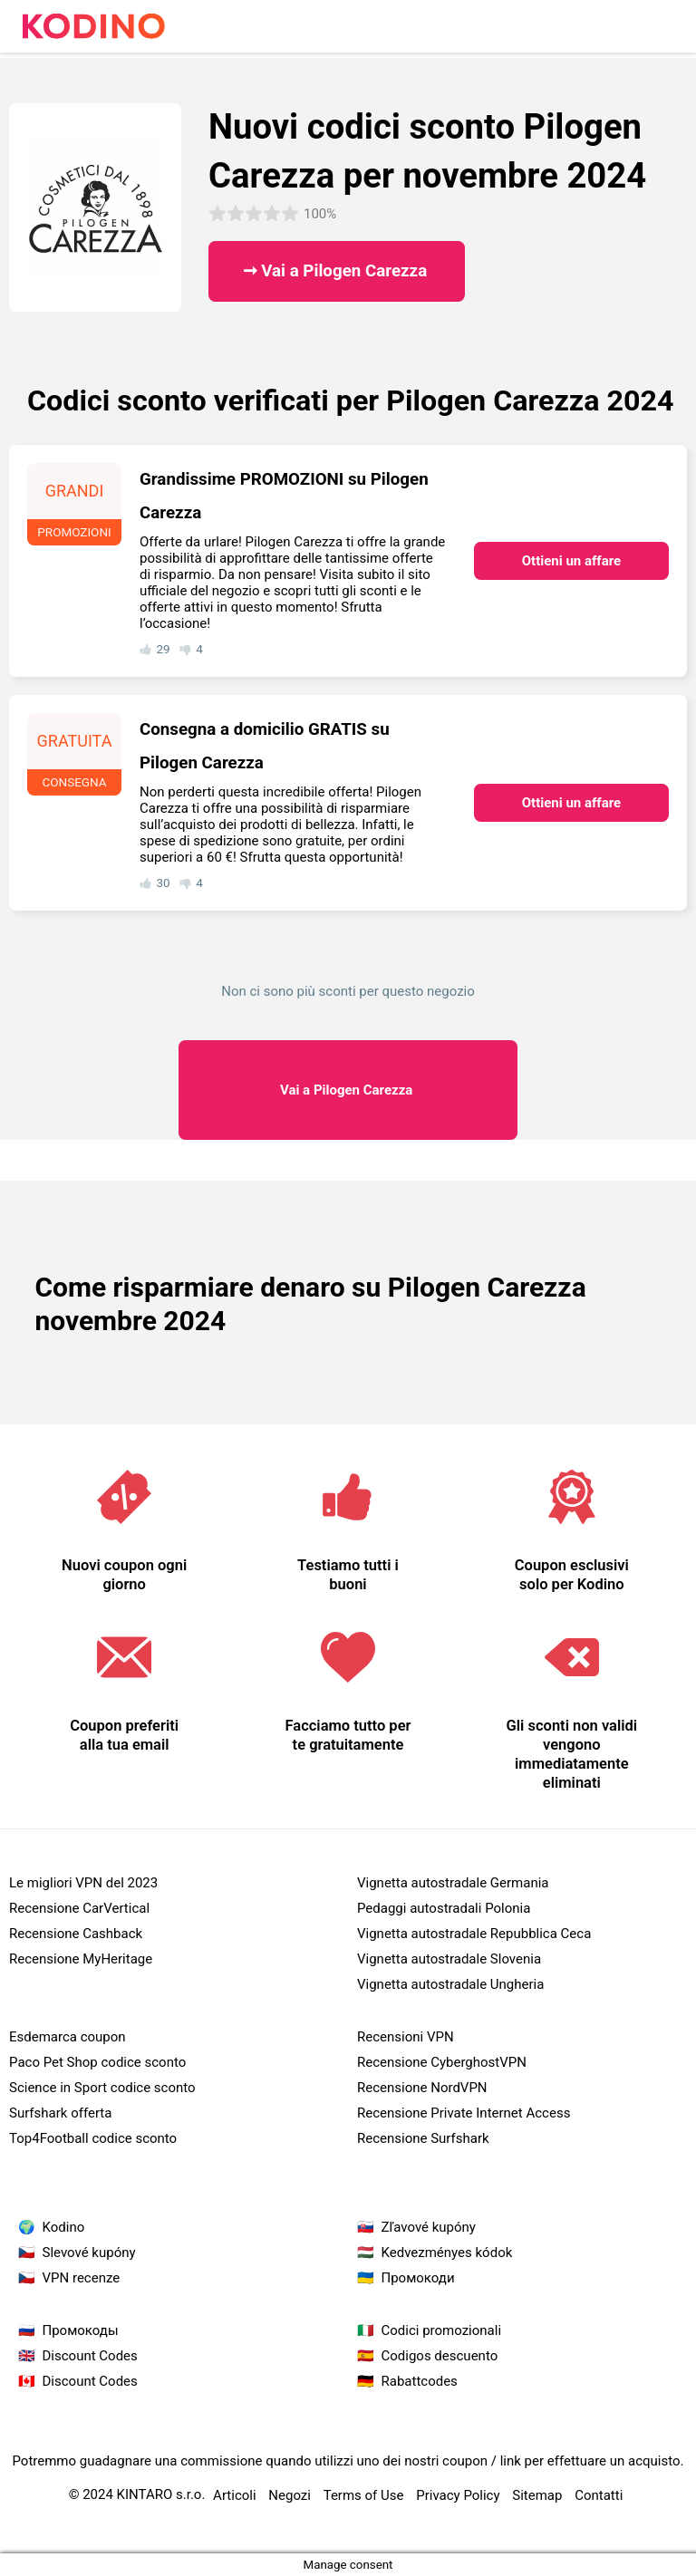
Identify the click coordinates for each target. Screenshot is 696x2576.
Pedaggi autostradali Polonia (443, 1908)
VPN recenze (82, 2278)
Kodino (64, 2227)
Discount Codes (90, 2356)
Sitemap (537, 2495)
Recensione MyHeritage (80, 1959)
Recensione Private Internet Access (463, 2113)
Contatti (599, 2495)
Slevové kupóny (89, 2252)
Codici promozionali (442, 2330)
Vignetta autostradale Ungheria (450, 1984)
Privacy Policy (457, 2495)
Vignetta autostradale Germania (453, 1883)
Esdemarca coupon (67, 2037)
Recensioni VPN (405, 2037)
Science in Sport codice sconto (102, 2087)
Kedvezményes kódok (447, 2252)
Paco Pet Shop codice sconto (97, 2062)
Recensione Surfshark (423, 2138)
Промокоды (81, 2330)
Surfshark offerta (60, 2113)
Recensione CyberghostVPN (442, 2062)
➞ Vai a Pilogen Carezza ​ (337, 271)
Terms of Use (364, 2495)
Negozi (289, 2495)
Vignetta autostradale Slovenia (449, 1959)
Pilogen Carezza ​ (348, 1090)
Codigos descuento (440, 2356)
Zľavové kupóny (429, 2227)
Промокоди (418, 2278)
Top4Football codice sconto (93, 2138)
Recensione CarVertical (79, 1908)
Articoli (234, 2495)
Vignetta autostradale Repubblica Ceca (474, 1933)
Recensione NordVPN (422, 2087)
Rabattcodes (420, 2381)
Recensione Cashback (75, 1933)
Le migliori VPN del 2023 (83, 1883)
